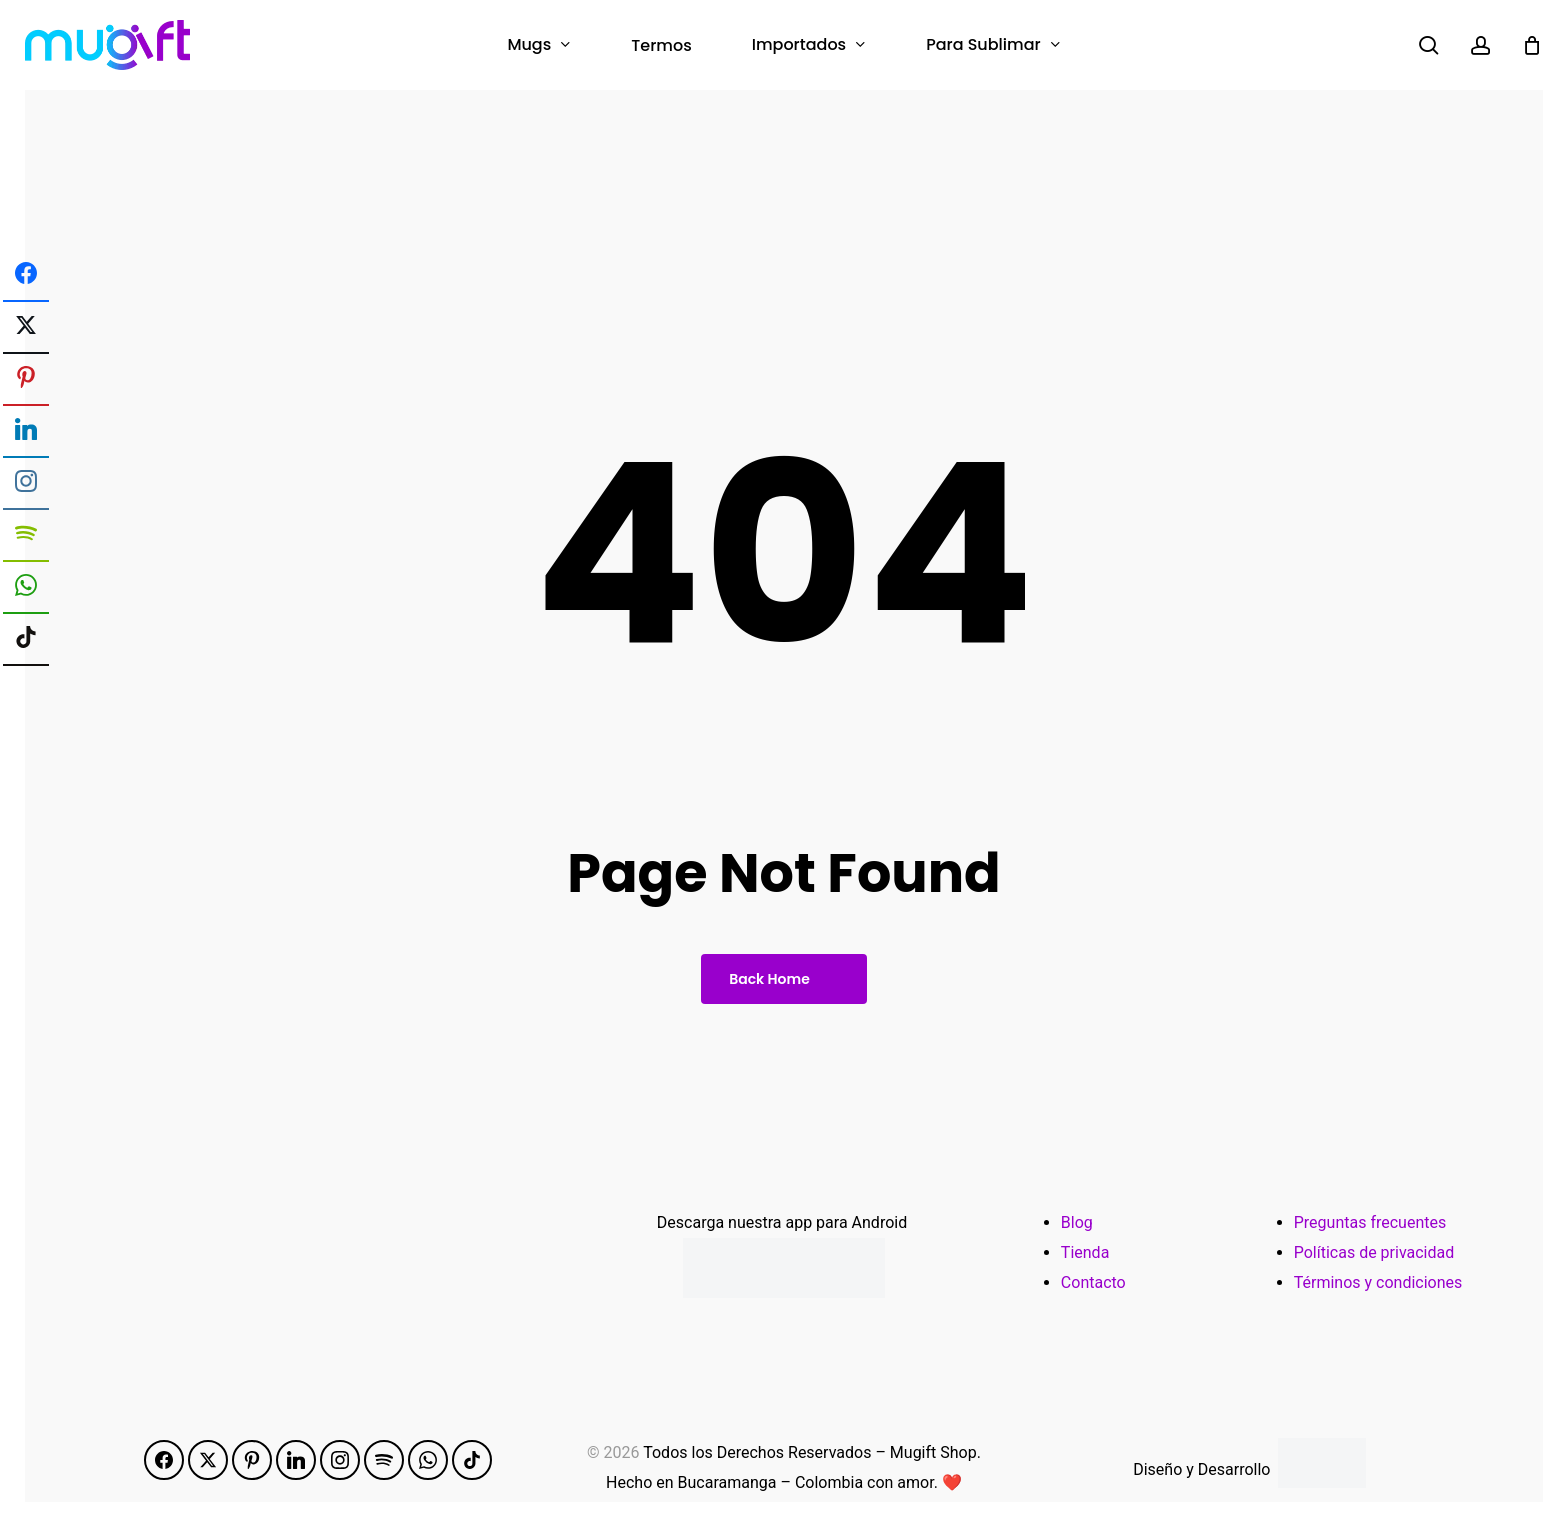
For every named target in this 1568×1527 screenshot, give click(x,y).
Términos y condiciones (1378, 1282)
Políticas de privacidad (1374, 1252)
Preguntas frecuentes (1370, 1222)
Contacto (1093, 1282)
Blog (1077, 1222)
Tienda (1085, 1252)
